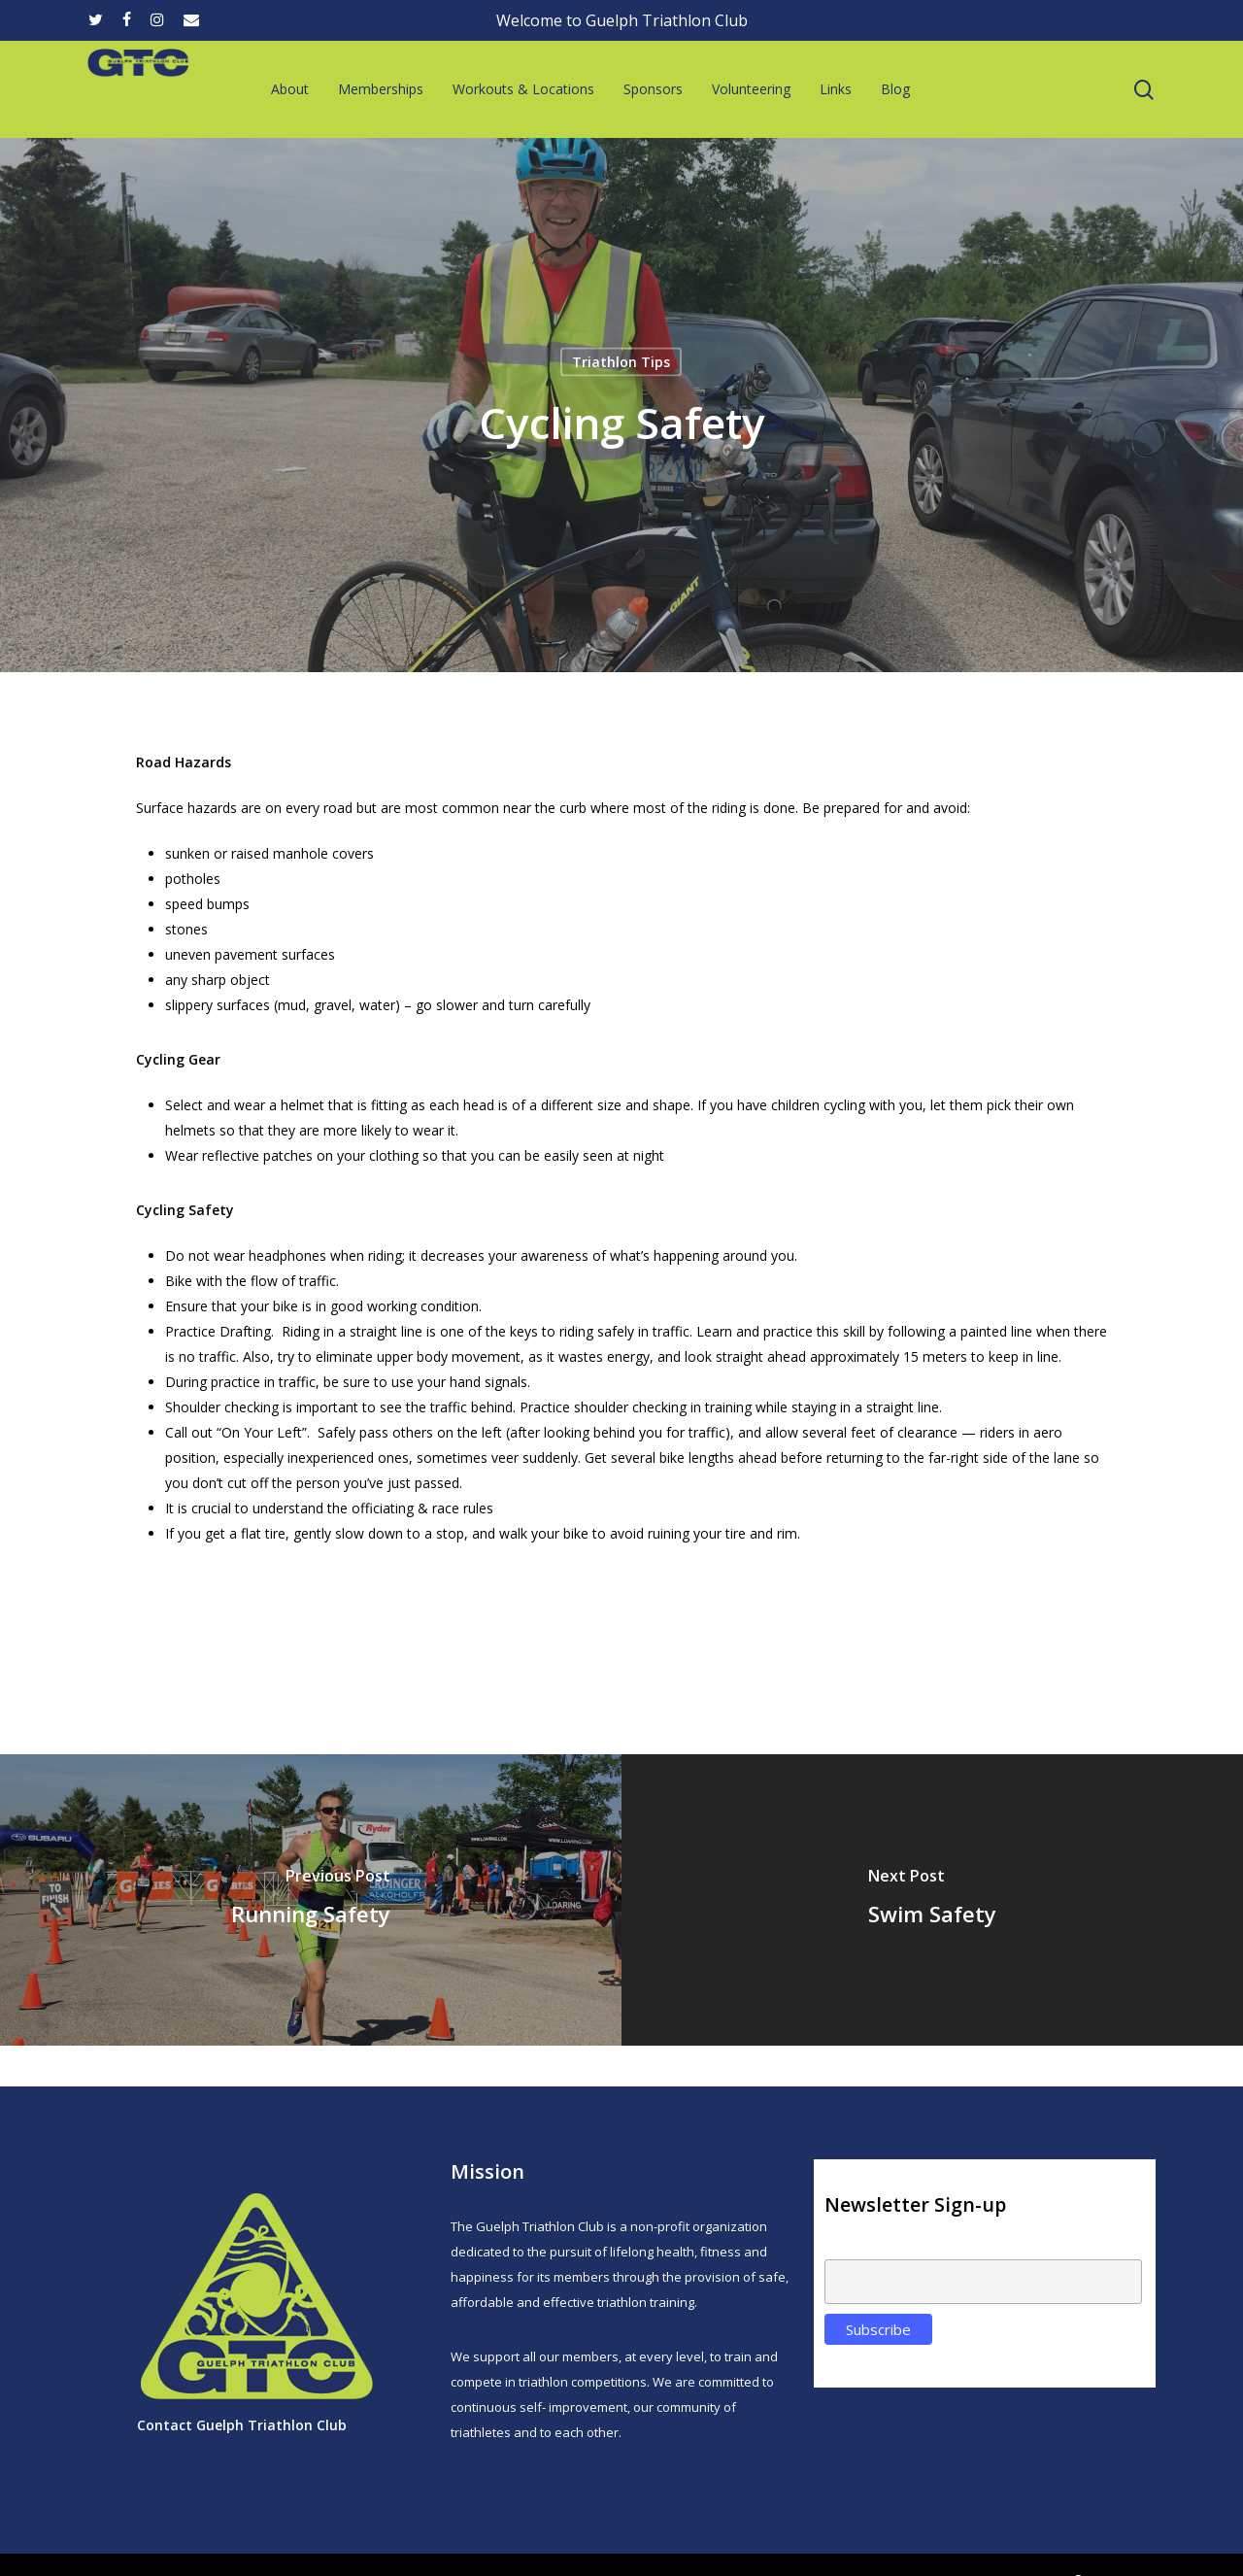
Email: (843, 2248)
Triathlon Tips (621, 362)
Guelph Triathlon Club (271, 2425)
